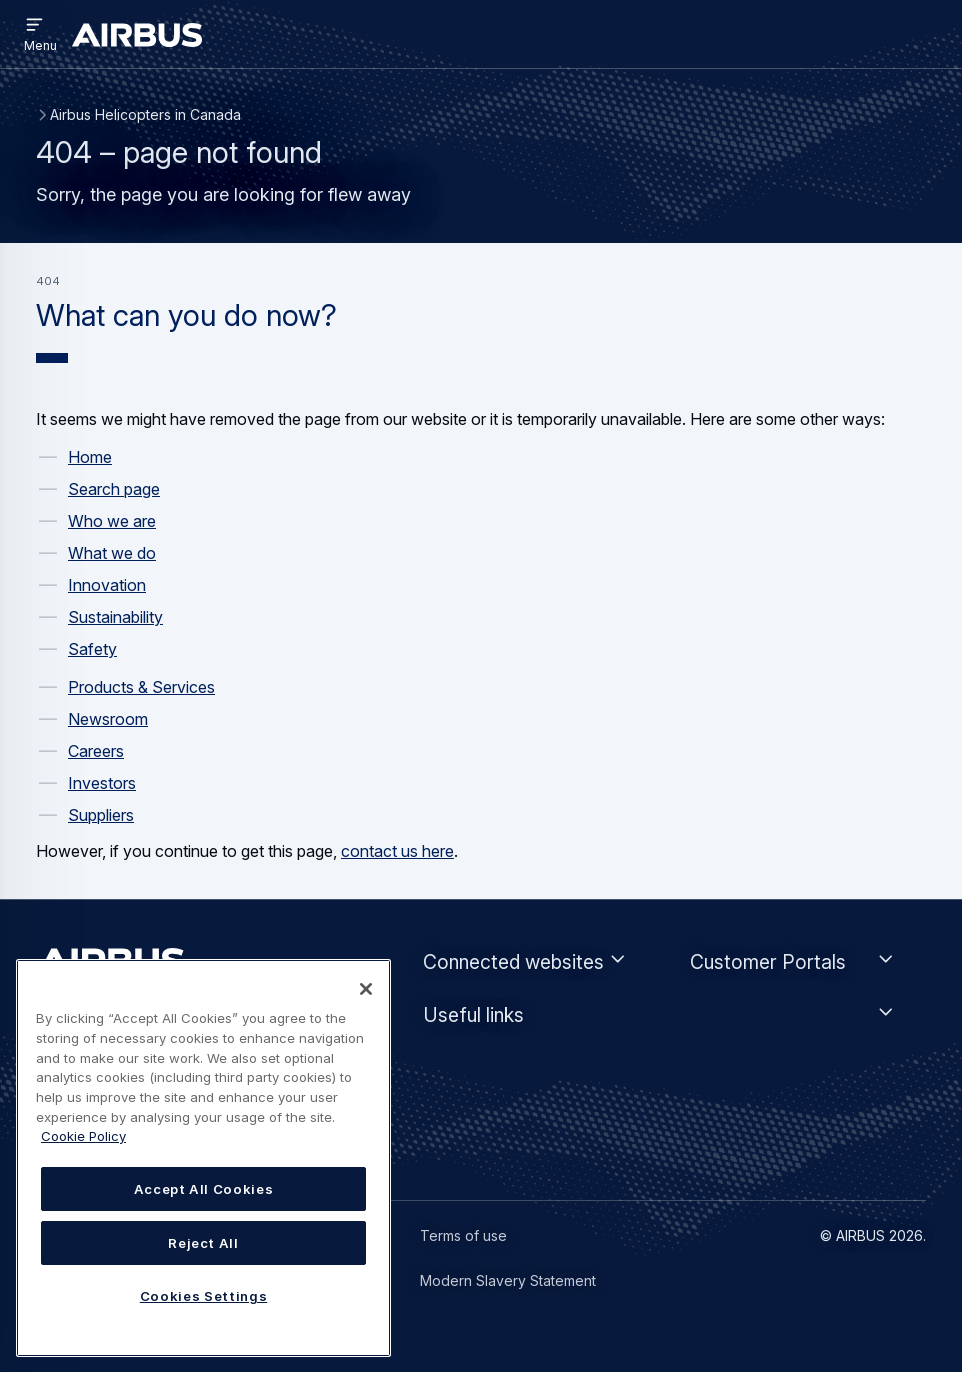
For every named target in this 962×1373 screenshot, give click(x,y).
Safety (92, 649)
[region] (203, 1158)
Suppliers (101, 815)
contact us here (397, 851)
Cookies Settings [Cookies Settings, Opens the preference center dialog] (204, 1296)
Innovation (107, 585)
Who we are (112, 521)
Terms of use (463, 1235)
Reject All (203, 1243)
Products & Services (141, 687)
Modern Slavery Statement (508, 1280)
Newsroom (108, 719)
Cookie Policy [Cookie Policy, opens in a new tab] (83, 1136)
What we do (112, 553)
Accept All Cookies (204, 1189)
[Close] (366, 989)
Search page (114, 489)
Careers (96, 751)
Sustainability (115, 617)
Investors (102, 783)
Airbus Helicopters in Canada (145, 114)
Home (90, 457)
